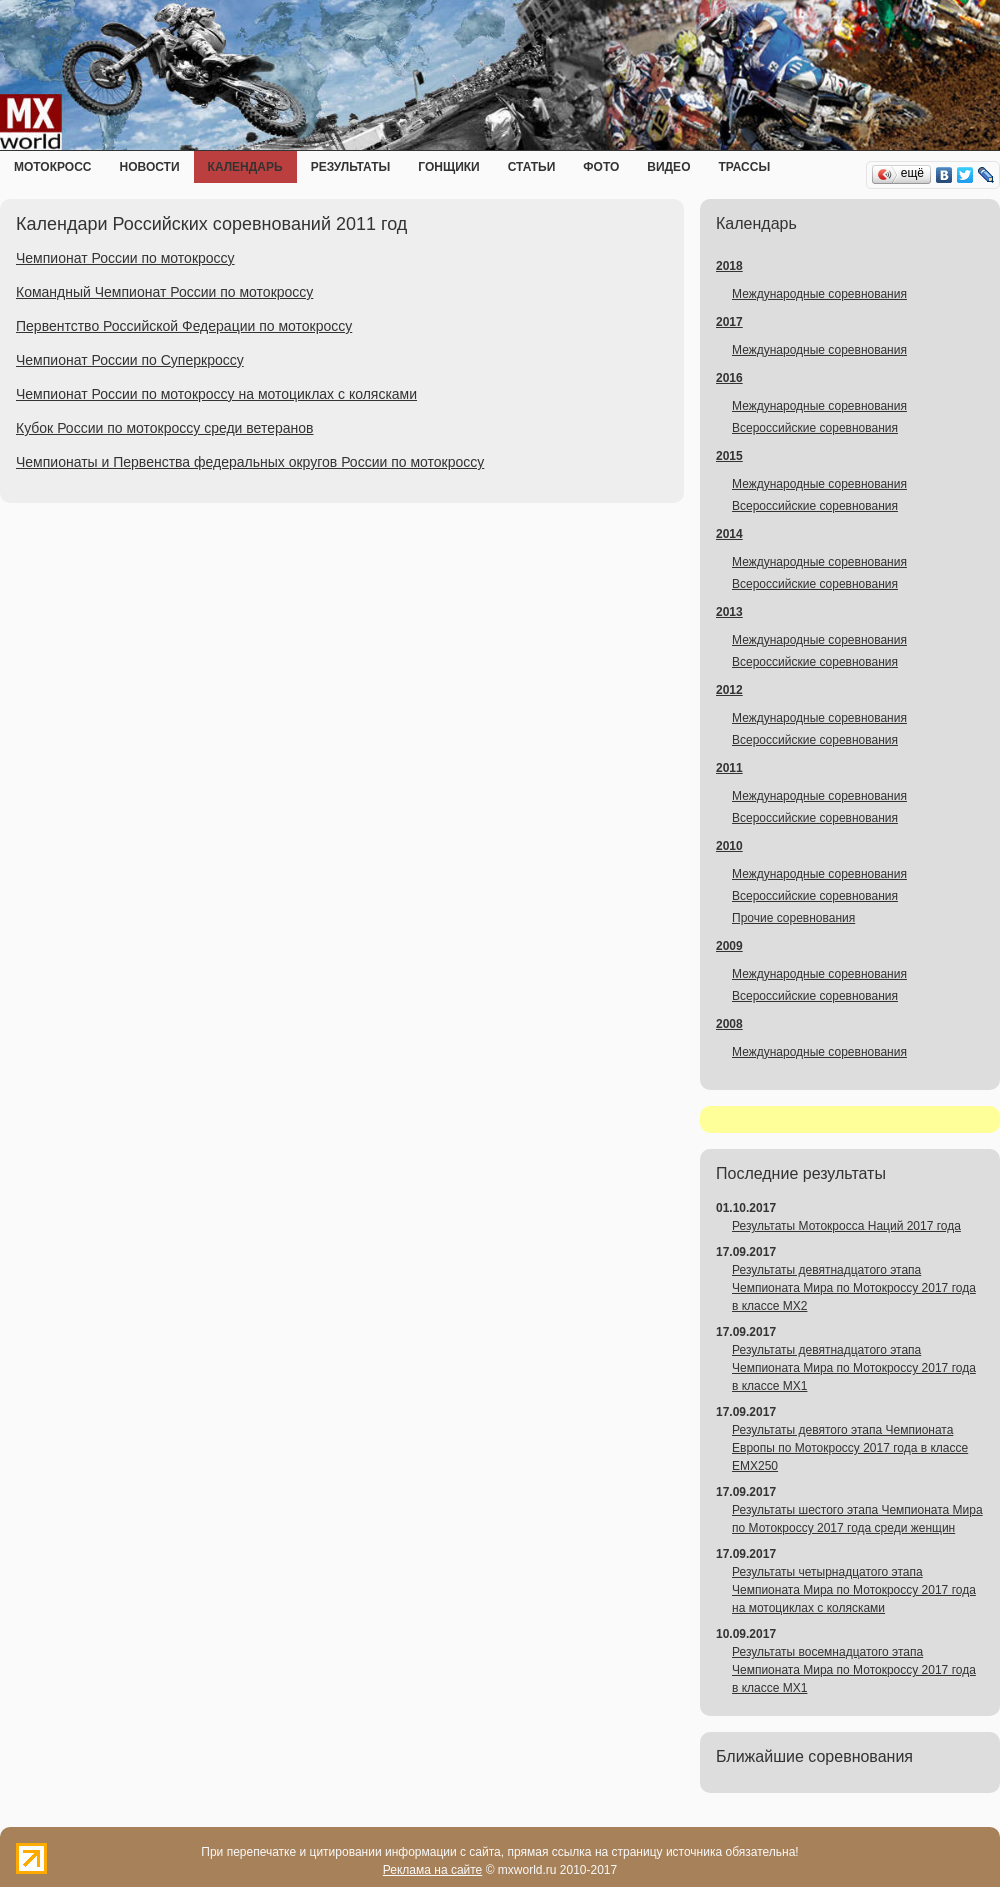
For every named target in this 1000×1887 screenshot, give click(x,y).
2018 (729, 266)
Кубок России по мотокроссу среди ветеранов (164, 428)
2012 (729, 690)
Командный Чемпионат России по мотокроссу (164, 292)
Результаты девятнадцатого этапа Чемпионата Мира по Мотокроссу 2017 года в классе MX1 (854, 1368)
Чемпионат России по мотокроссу (125, 258)
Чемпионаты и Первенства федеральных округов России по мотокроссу (250, 462)
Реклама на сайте (433, 1870)
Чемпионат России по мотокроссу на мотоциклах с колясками (216, 394)
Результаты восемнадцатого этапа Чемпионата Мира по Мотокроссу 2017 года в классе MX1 (854, 1670)
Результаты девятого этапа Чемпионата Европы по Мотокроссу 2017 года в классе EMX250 (850, 1448)
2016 (729, 378)
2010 (729, 846)
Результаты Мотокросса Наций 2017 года (846, 1226)
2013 (729, 612)
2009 (729, 946)
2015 (729, 456)
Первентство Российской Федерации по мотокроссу (184, 326)
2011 (729, 768)
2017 (729, 322)
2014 (729, 534)
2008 (729, 1024)
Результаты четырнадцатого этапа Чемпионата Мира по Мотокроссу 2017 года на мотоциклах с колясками (854, 1590)
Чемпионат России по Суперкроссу (130, 360)
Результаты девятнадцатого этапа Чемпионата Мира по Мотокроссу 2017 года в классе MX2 (854, 1288)
